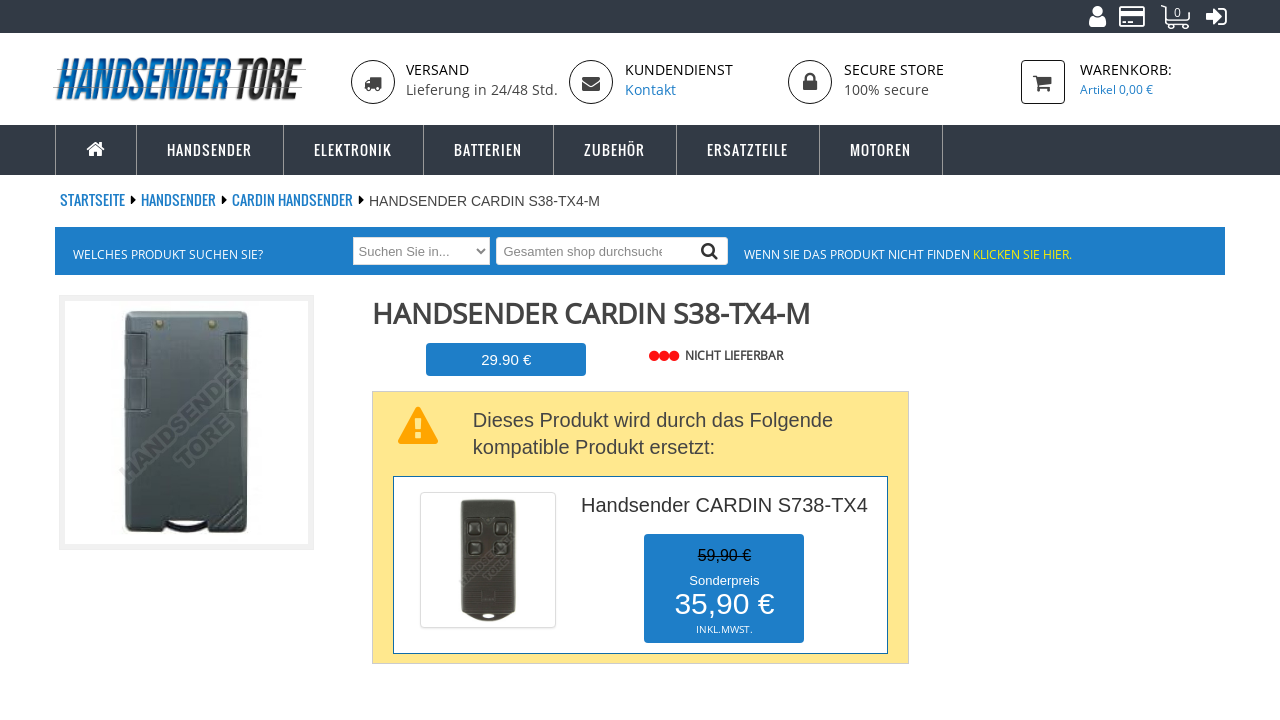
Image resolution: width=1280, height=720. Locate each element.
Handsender (180, 199)
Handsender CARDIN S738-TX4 (724, 505)
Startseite (94, 199)
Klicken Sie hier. (1022, 254)
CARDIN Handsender (294, 199)
